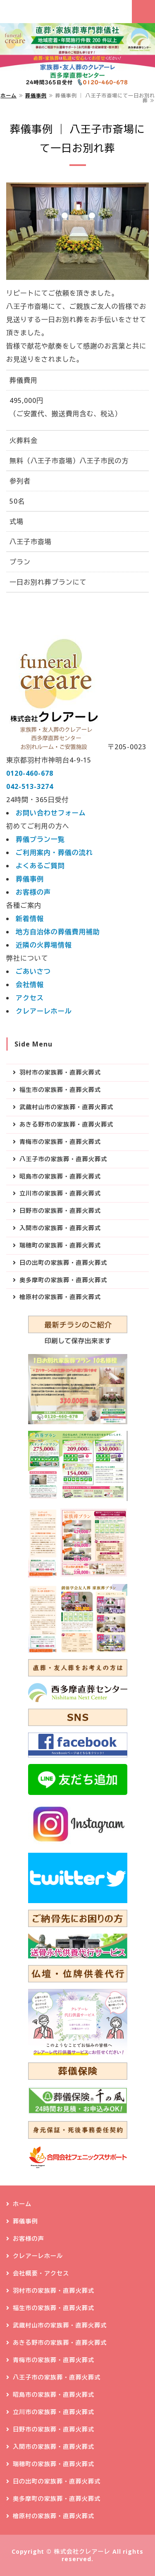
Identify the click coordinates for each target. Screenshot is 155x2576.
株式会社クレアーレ (82, 2551)
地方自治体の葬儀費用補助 (58, 931)
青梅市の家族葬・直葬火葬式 (60, 1142)
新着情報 (30, 918)
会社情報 (30, 984)
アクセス (30, 997)
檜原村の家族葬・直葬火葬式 (60, 1297)
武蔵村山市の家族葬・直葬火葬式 (66, 1107)
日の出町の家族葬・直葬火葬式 (63, 1263)
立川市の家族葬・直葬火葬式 (60, 1193)
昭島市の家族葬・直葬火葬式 (60, 1176)
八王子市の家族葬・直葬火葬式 (63, 1159)
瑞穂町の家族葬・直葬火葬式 (60, 1245)
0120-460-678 (29, 773)
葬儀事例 (36, 95)
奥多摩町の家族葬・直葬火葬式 (63, 1280)
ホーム (8, 95)
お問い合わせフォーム (51, 812)
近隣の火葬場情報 (44, 944)
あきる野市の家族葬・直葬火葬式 (66, 1124)
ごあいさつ (33, 971)
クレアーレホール (44, 1011)
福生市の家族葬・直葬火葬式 (60, 1090)
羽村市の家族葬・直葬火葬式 (60, 1072)
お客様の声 (33, 892)
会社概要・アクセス (41, 2273)
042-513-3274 (29, 786)
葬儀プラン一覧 (40, 839)
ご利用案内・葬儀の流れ (54, 852)
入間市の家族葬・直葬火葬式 (60, 1228)
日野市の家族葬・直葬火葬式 (60, 1211)
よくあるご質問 (40, 865)
